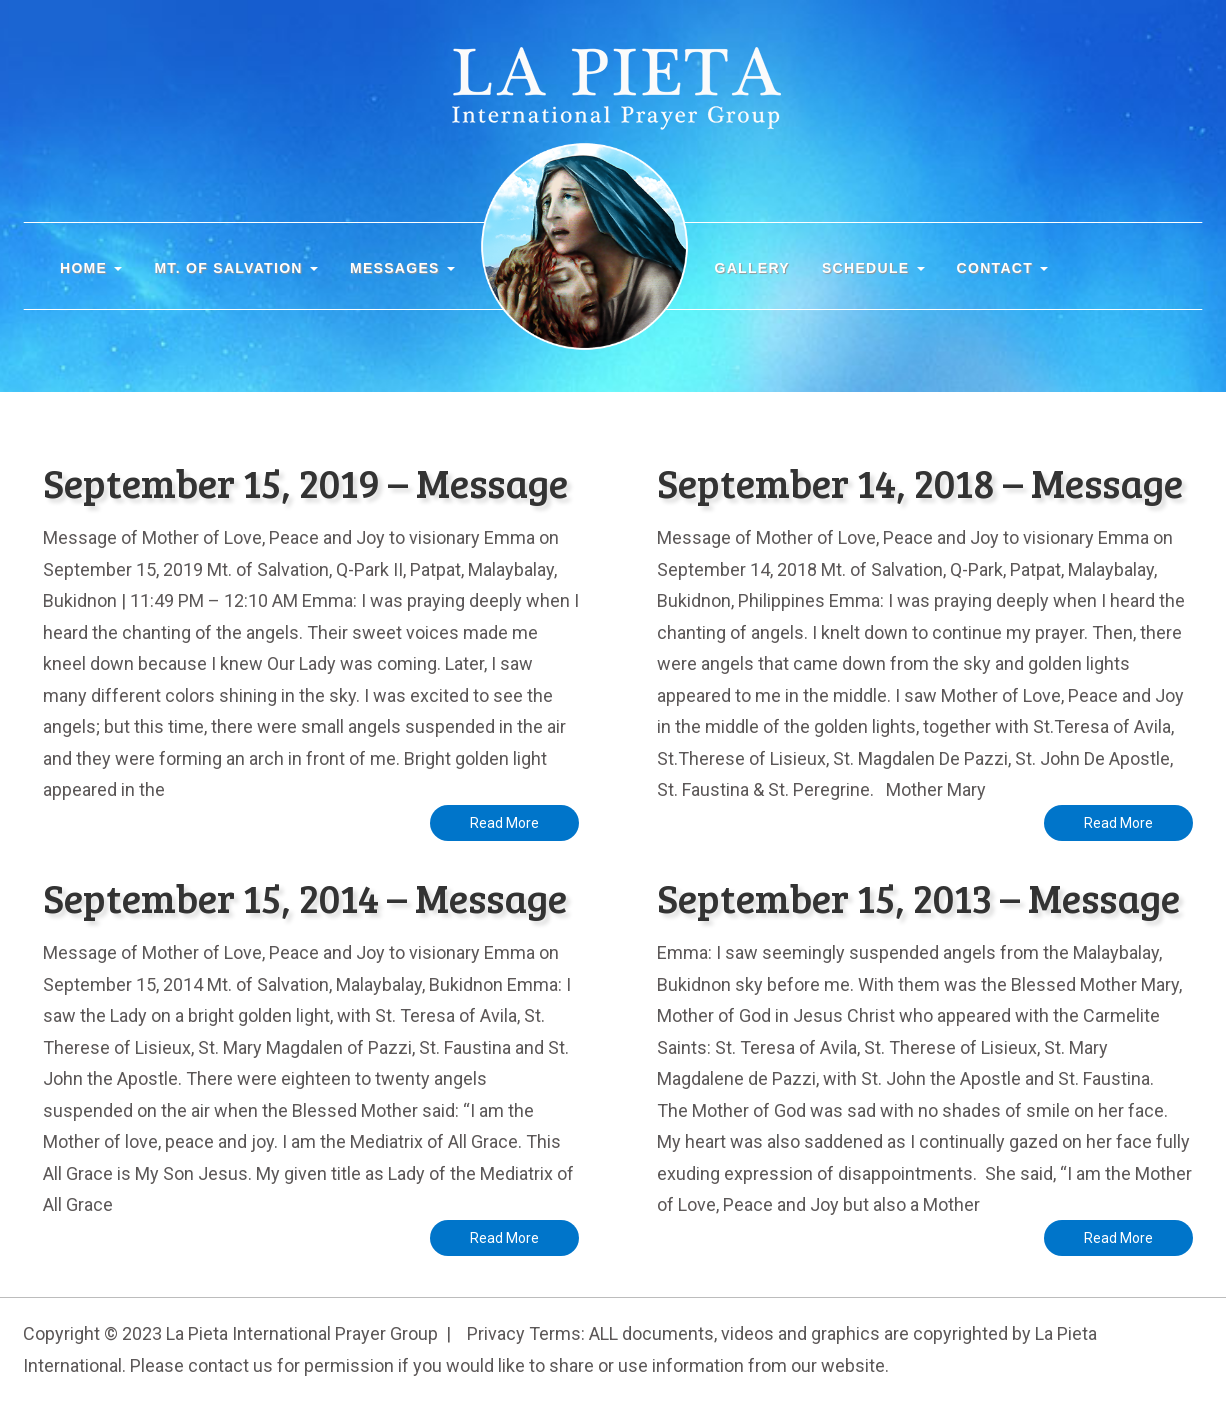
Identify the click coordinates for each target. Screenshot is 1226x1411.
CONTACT (1003, 268)
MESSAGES (402, 268)
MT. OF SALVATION (236, 268)
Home (91, 268)
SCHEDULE (873, 268)
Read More (504, 823)
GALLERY (751, 268)
